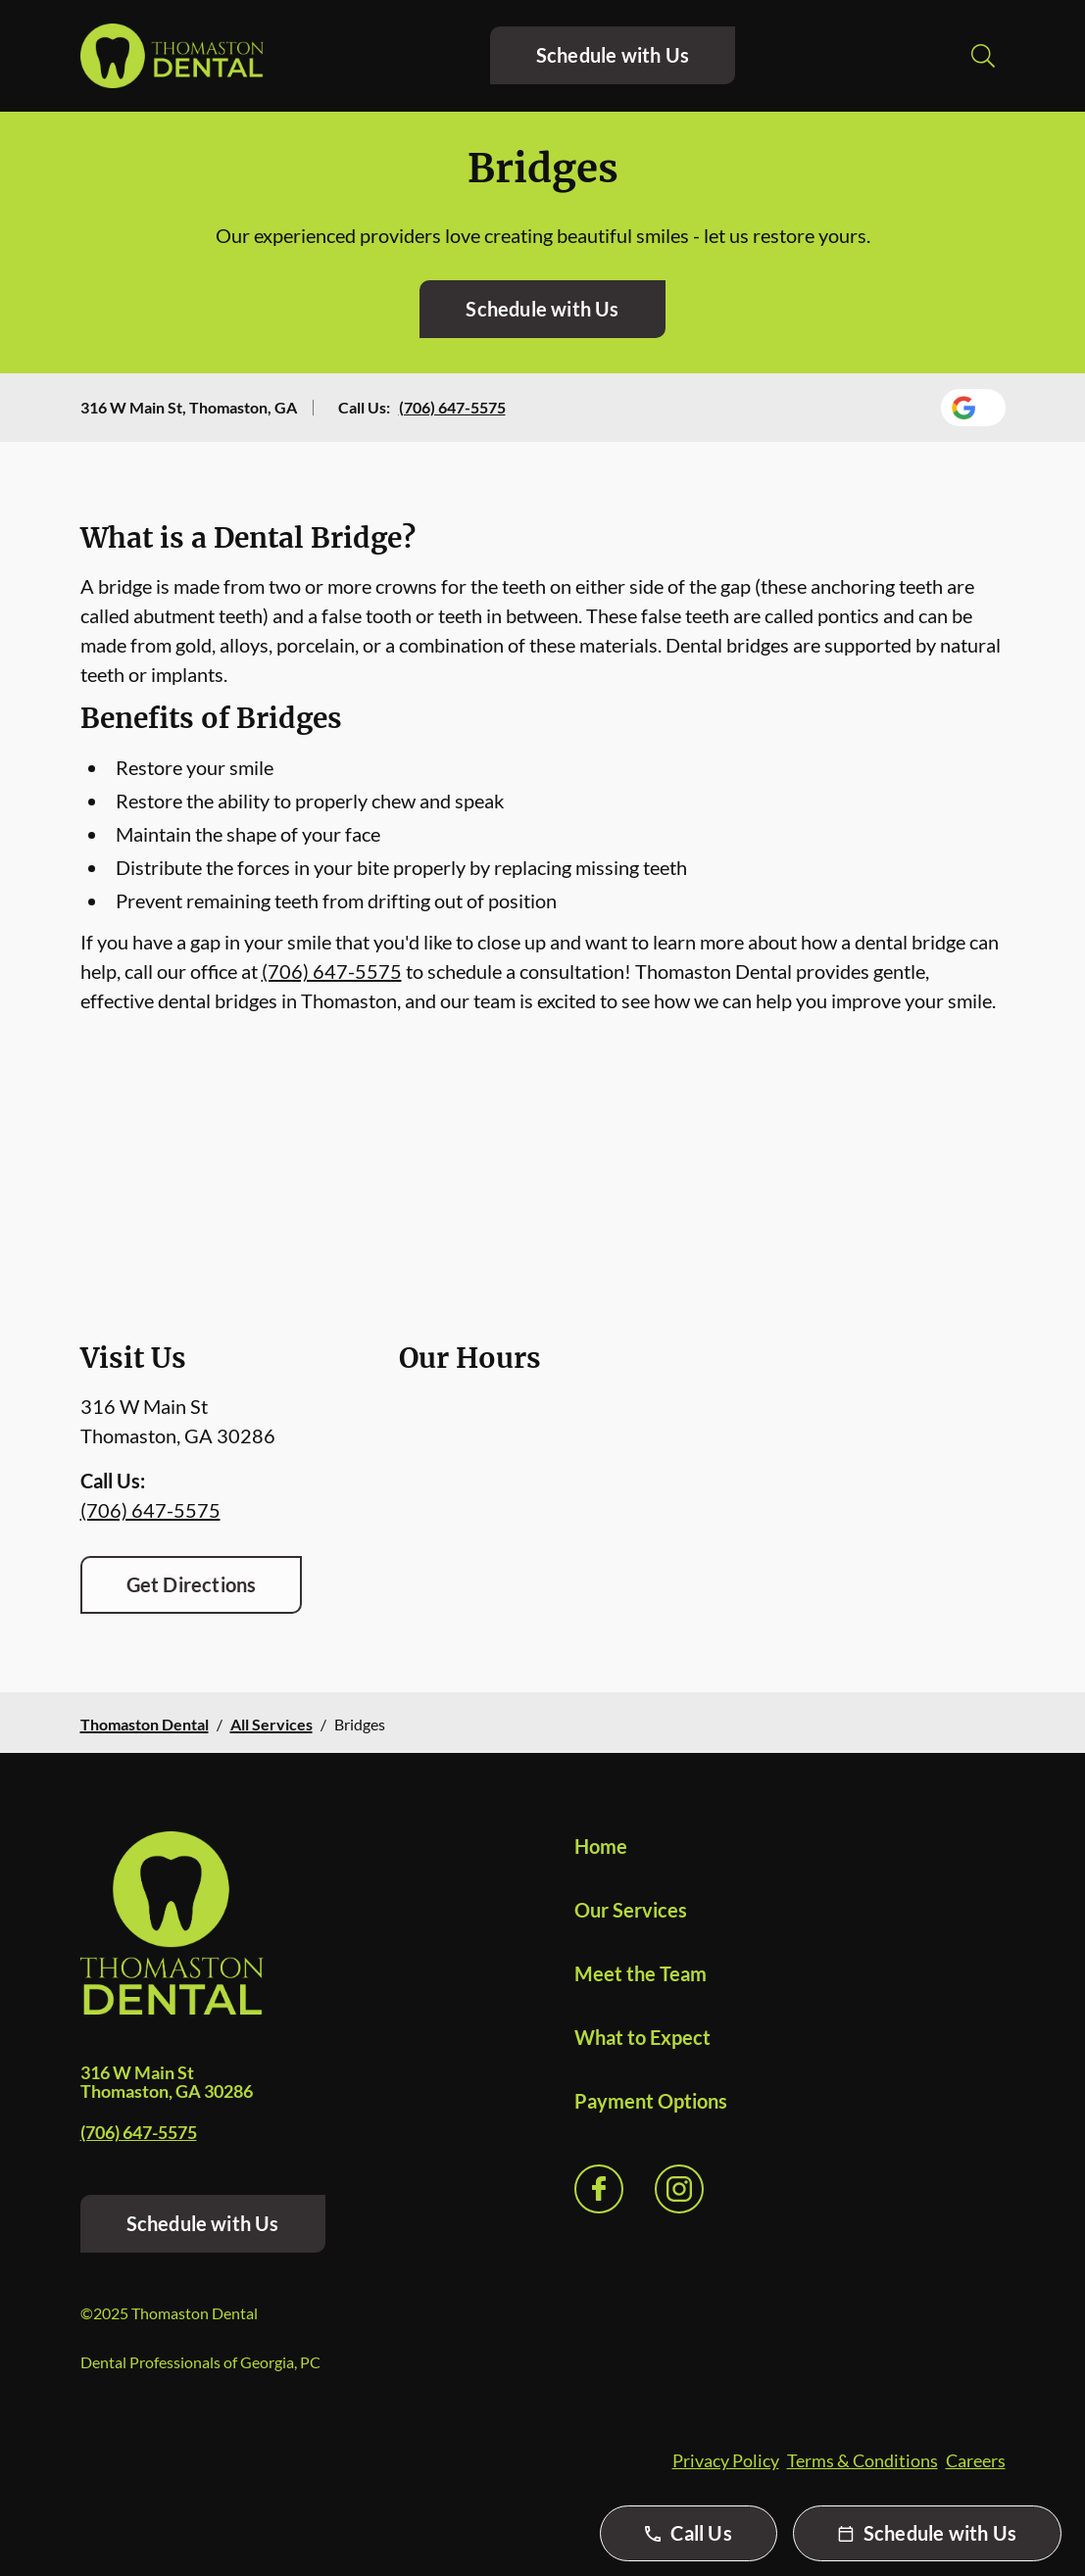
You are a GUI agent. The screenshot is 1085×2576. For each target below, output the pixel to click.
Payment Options (650, 2101)
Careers (976, 2460)
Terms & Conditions (862, 2460)
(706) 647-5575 (452, 407)
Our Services (630, 1909)
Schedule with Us (612, 55)
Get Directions (191, 1584)
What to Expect (642, 2037)
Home (600, 1846)
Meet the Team (640, 1973)
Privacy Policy (725, 2460)
